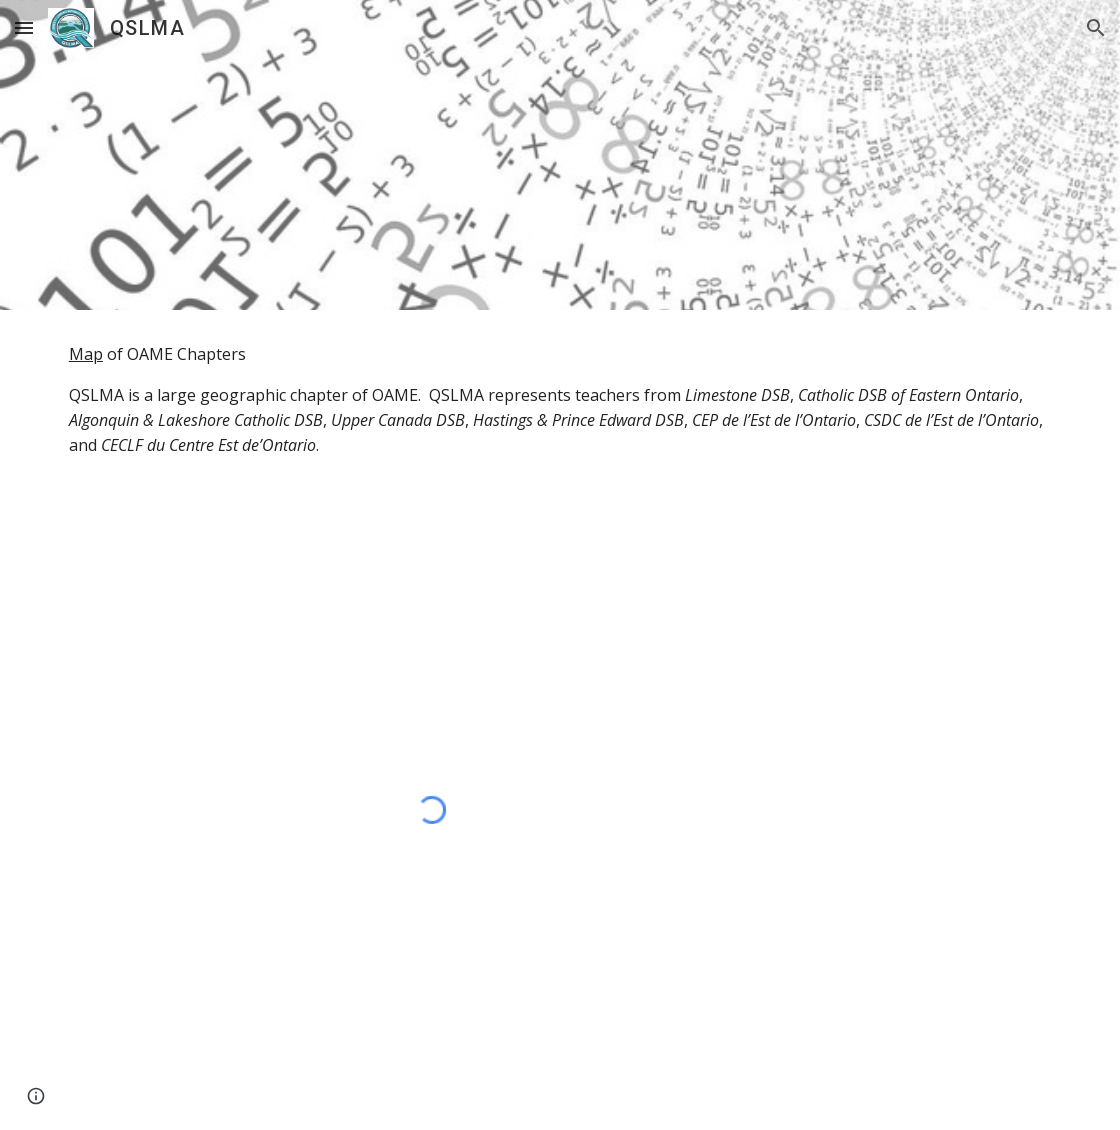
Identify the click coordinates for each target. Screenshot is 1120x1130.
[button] (24, 27)
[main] (560, 400)
